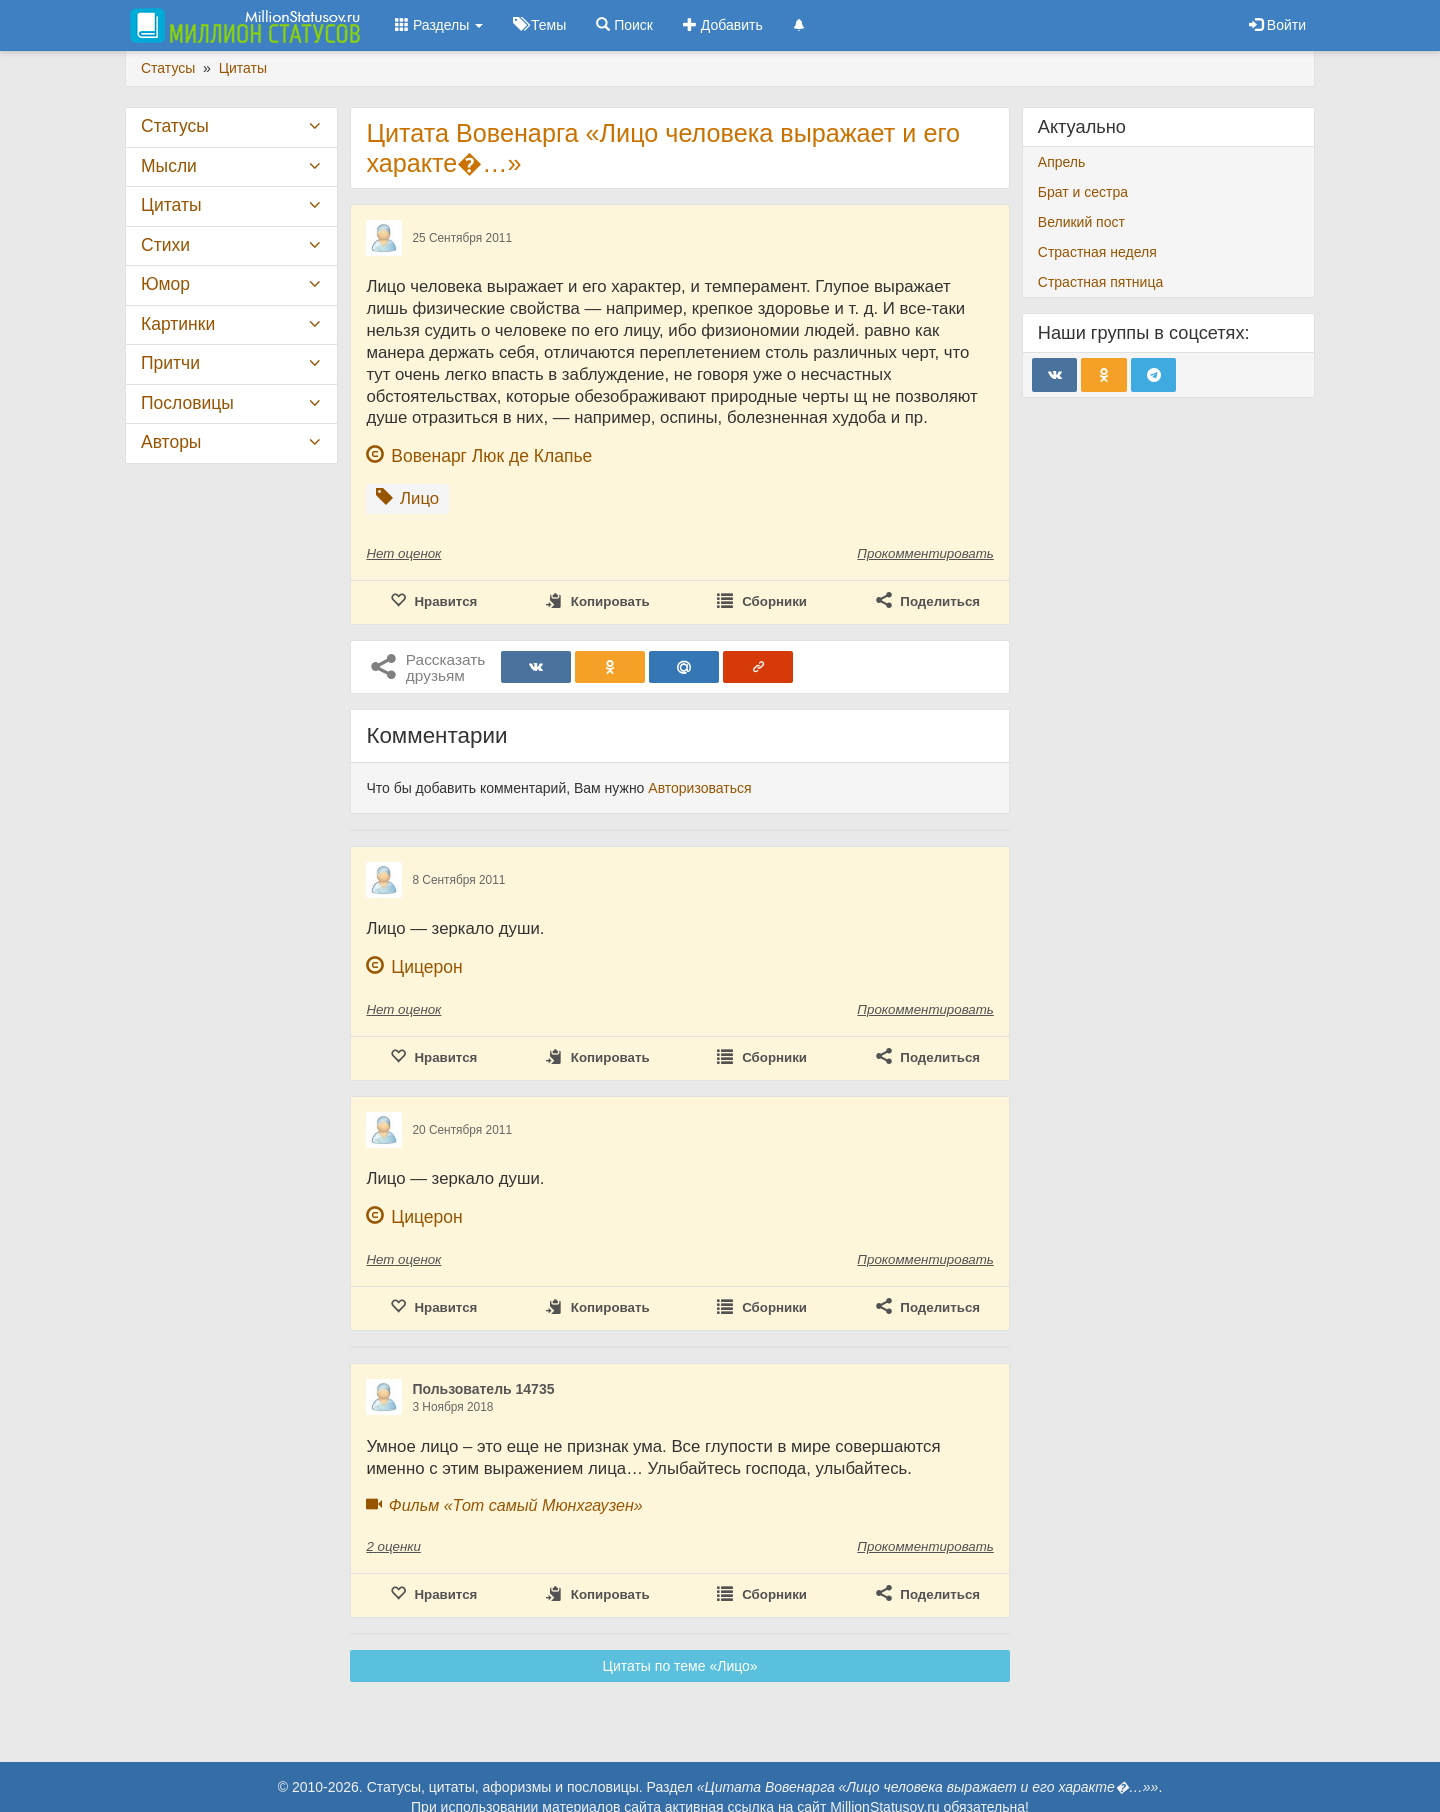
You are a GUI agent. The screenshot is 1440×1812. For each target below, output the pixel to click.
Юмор (165, 284)
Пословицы (187, 403)
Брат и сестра (1083, 192)
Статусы (175, 126)
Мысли (169, 166)
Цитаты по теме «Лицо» (680, 1666)
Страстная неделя (1097, 252)
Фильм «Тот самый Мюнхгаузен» (516, 1505)
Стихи (165, 245)
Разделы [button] (439, 25)
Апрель (1062, 162)
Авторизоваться (699, 788)
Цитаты (171, 205)
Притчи (170, 363)
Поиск (624, 25)
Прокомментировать (925, 553)
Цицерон (426, 967)
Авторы (171, 442)
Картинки (178, 324)
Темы (539, 25)
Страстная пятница (1100, 282)
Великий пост (1081, 222)
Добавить (723, 25)
